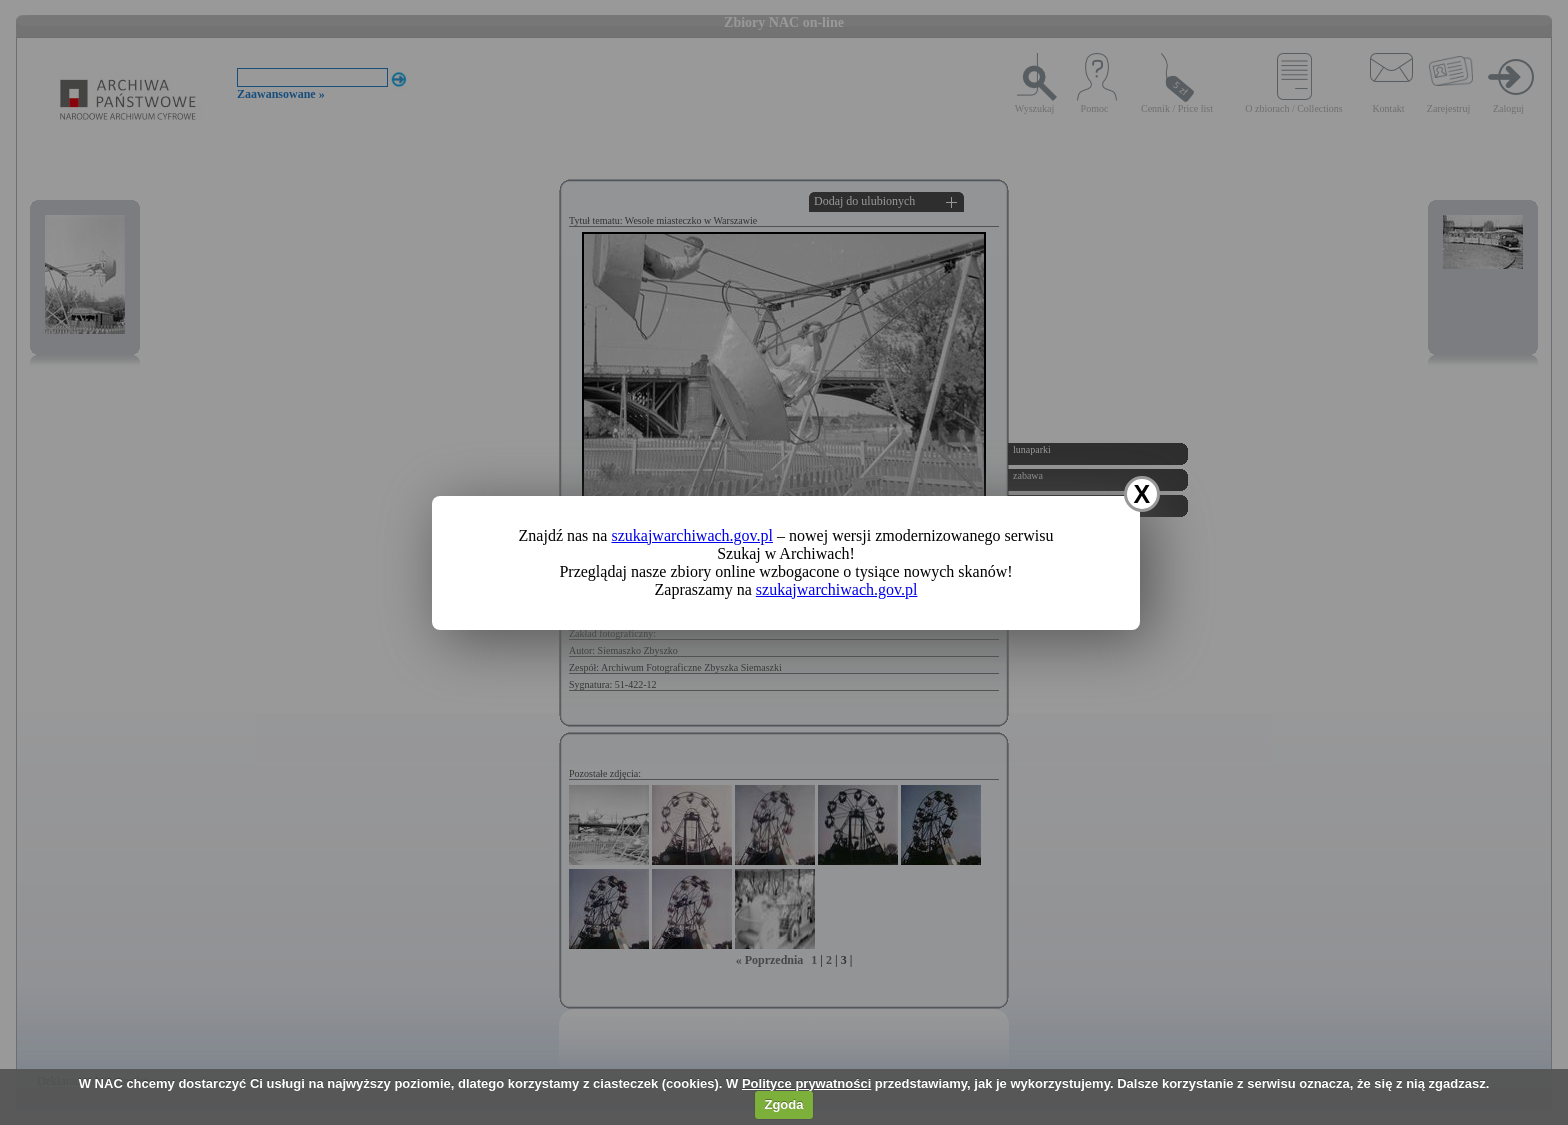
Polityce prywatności (806, 1083)
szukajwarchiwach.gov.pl (692, 535)
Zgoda (783, 1104)
